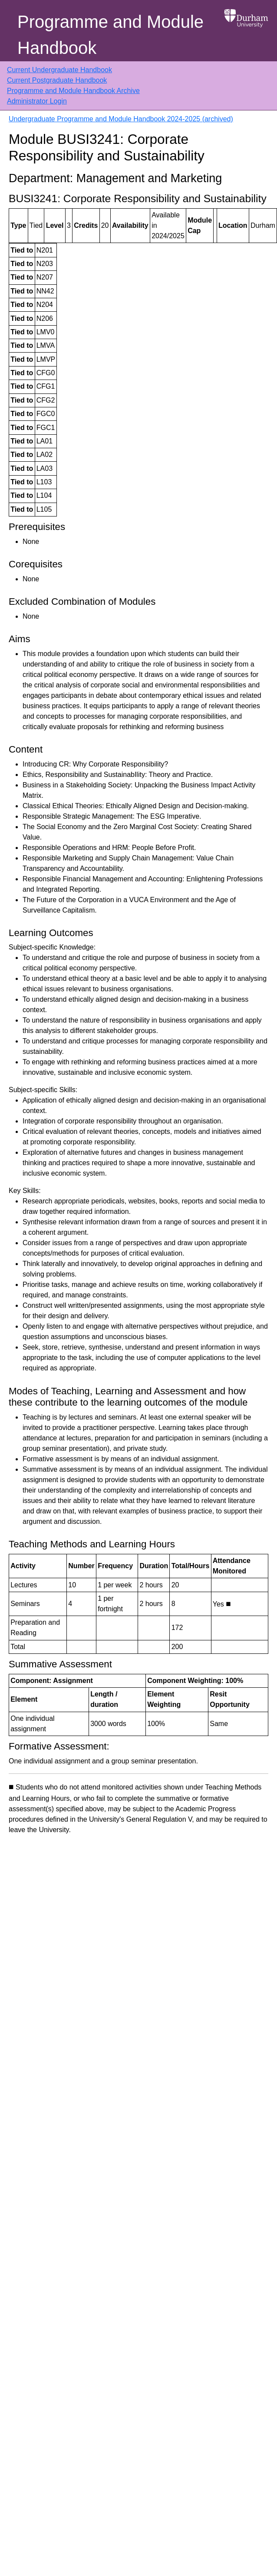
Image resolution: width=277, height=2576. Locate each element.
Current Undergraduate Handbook (59, 69)
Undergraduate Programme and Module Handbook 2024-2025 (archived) (121, 119)
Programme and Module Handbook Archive (73, 90)
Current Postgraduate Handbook (57, 80)
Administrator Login (37, 101)
